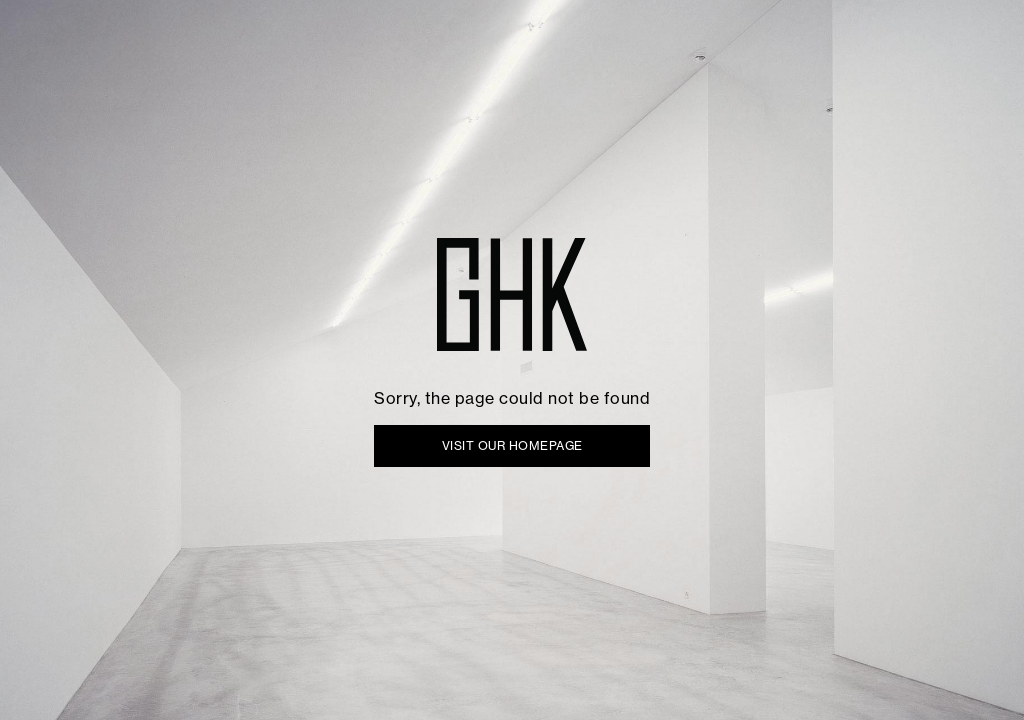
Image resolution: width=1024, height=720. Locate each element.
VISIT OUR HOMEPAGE (512, 445)
